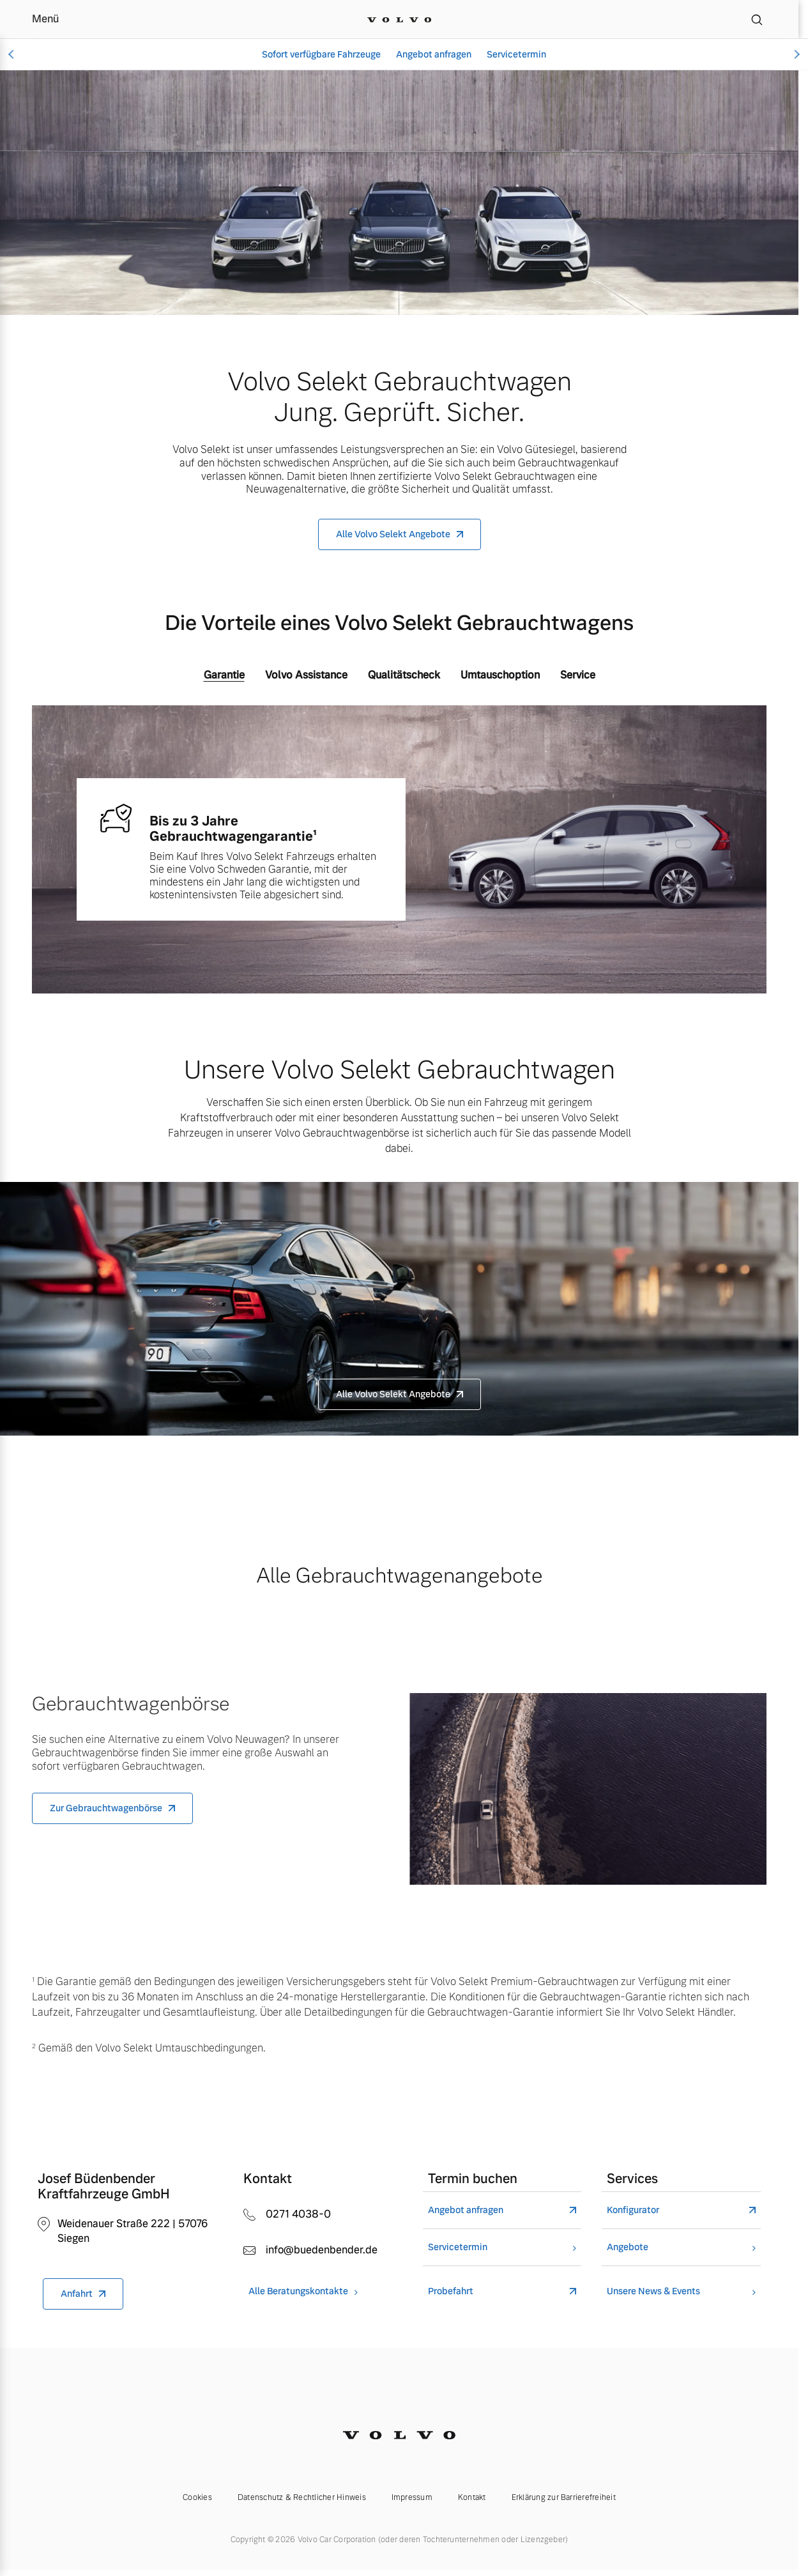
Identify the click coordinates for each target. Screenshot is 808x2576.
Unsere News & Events (653, 2291)
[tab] (224, 677)
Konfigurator (633, 2210)
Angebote (627, 2247)
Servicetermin (516, 54)
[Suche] (757, 19)
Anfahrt (77, 2293)
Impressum (412, 2497)
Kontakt (472, 2497)
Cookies (197, 2497)
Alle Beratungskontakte (298, 2291)
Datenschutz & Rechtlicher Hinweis (302, 2497)
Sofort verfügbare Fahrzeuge (321, 54)
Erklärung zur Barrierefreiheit (564, 2497)
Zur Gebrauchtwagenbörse (106, 1808)
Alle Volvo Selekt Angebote (393, 534)
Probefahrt (450, 2291)
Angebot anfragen (433, 54)
